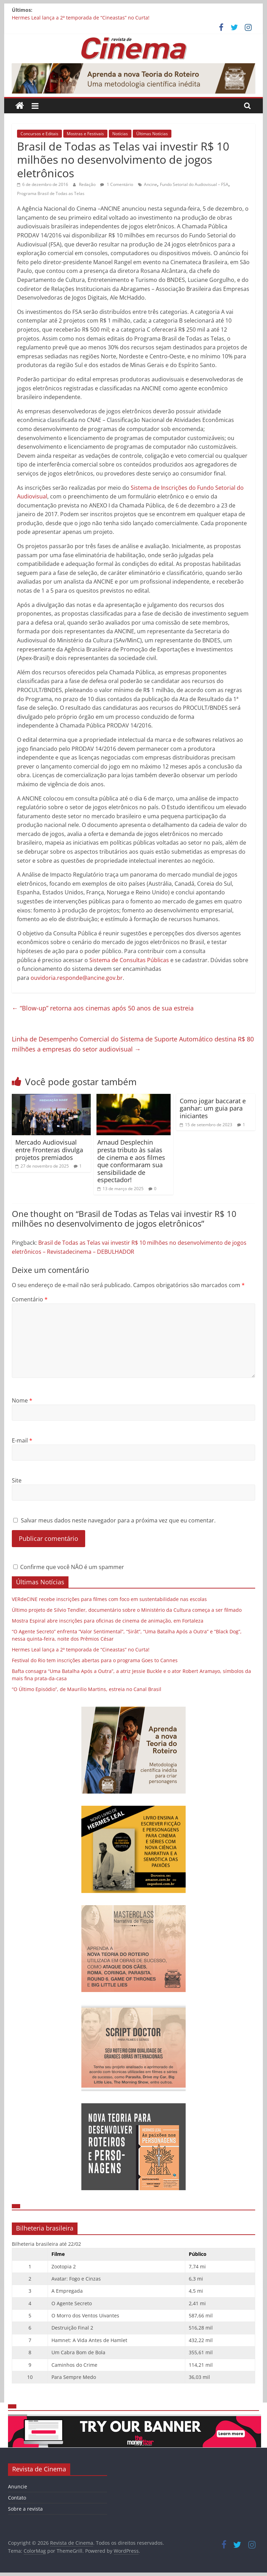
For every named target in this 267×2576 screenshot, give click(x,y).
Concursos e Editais (39, 134)
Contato (17, 2497)
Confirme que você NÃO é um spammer (68, 1567)
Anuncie (17, 2486)
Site (17, 1480)
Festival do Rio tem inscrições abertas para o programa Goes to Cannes (95, 1660)
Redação (88, 184)
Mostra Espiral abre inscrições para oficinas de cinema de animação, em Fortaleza (107, 1620)
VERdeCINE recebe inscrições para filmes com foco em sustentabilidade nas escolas (109, 1599)
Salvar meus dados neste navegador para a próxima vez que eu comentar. (118, 1520)
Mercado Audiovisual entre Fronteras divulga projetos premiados (49, 1149)
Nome (22, 1400)
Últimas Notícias (152, 134)
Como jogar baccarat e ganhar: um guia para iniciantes (213, 1108)
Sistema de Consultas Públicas (129, 960)
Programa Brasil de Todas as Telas (50, 193)
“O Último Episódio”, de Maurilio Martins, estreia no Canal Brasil (86, 1689)
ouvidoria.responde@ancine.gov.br (77, 978)
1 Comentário (116, 184)
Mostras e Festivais (85, 134)
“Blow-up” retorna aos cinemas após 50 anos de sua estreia (103, 1008)
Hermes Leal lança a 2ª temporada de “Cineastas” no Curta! (80, 17)
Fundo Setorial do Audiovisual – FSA (194, 184)
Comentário (30, 1299)
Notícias (120, 134)
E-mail (22, 1440)
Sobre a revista (25, 2508)
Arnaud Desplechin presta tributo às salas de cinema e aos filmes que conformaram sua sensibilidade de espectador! (131, 1161)
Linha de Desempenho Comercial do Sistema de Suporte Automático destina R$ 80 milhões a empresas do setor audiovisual (133, 1044)
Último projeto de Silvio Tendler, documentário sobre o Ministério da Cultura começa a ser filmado (127, 1610)
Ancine (150, 184)
